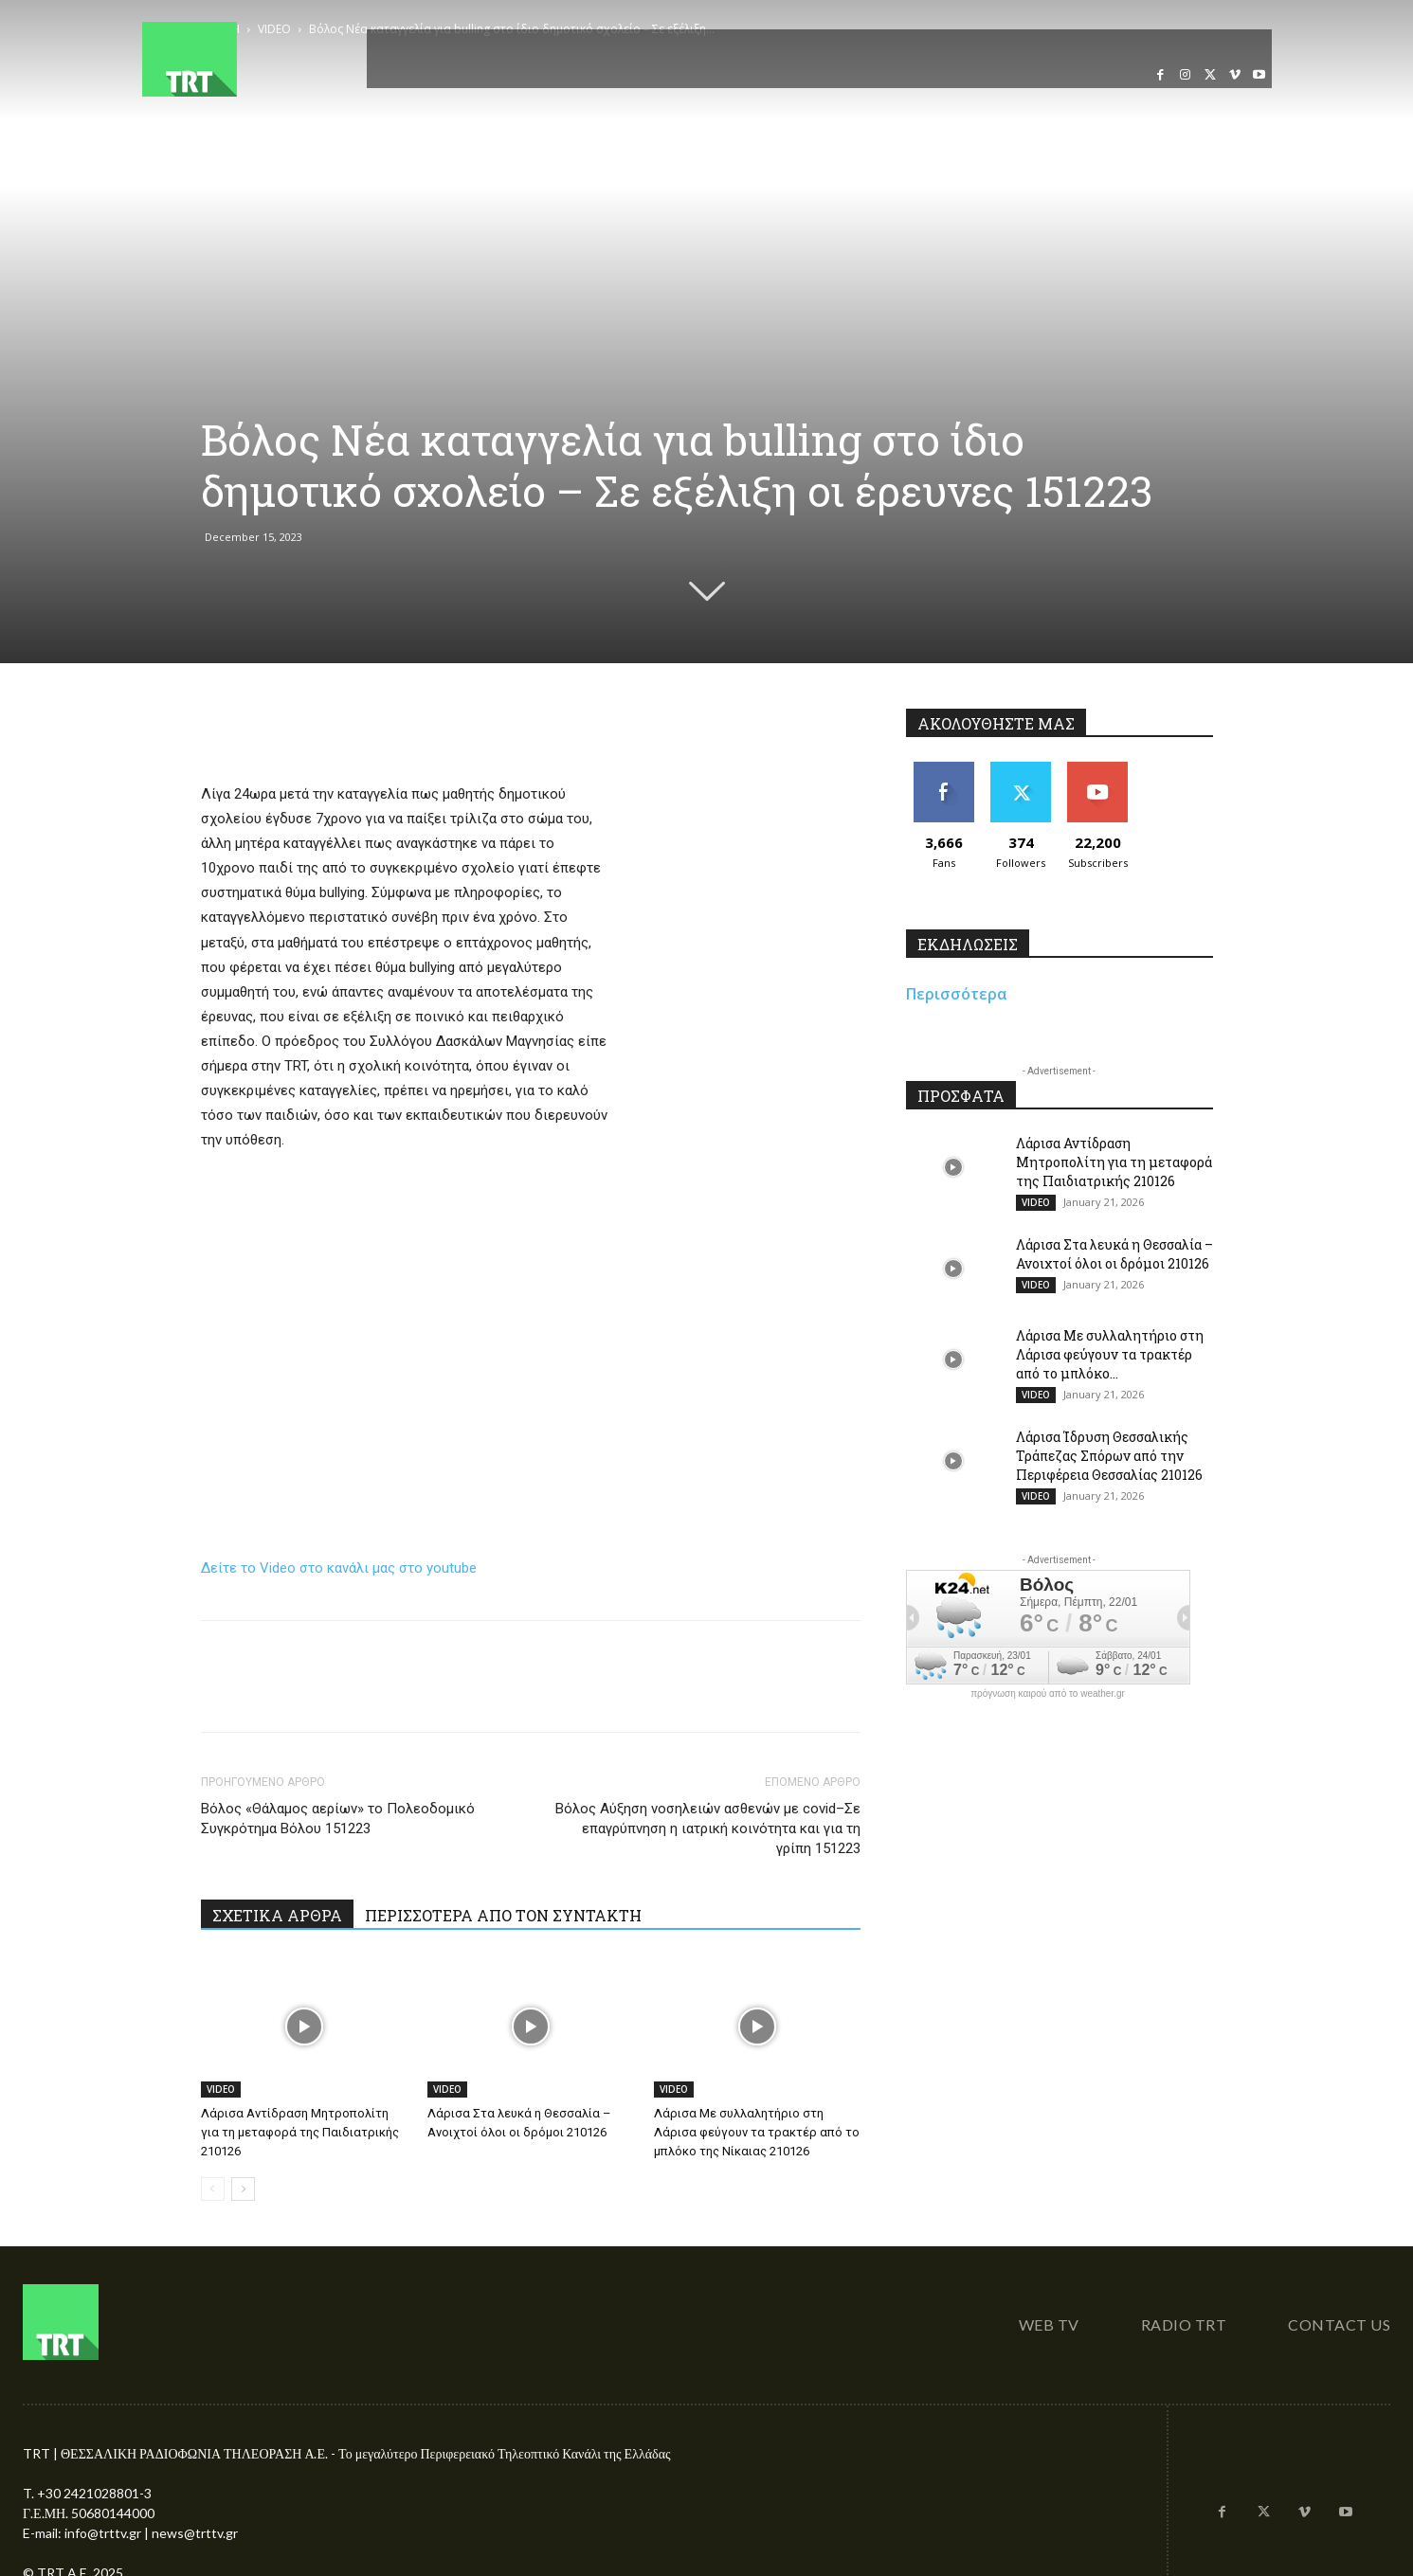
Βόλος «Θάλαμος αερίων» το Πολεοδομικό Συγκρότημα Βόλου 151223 (338, 1818)
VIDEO (221, 2089)
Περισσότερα (956, 993)
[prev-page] (213, 2189)
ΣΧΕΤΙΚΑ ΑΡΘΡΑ (277, 1915)
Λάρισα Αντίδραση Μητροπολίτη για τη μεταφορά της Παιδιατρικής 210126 (300, 2132)
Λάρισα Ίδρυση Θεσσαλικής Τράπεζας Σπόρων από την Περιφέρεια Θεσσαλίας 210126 (1109, 1456)
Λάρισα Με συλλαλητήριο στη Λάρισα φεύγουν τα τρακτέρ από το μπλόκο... (1110, 1354)
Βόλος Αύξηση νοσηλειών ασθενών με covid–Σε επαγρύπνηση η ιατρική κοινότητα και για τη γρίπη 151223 (707, 1828)
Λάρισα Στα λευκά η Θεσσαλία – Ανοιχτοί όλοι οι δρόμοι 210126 (1114, 1253)
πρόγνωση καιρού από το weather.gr (1047, 1694)
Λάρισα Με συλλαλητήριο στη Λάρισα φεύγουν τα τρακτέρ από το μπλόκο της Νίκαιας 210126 (757, 2132)
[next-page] (243, 2189)
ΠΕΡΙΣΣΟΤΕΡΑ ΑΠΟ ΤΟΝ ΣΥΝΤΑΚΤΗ (503, 1915)
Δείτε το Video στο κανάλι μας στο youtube (339, 1567)
